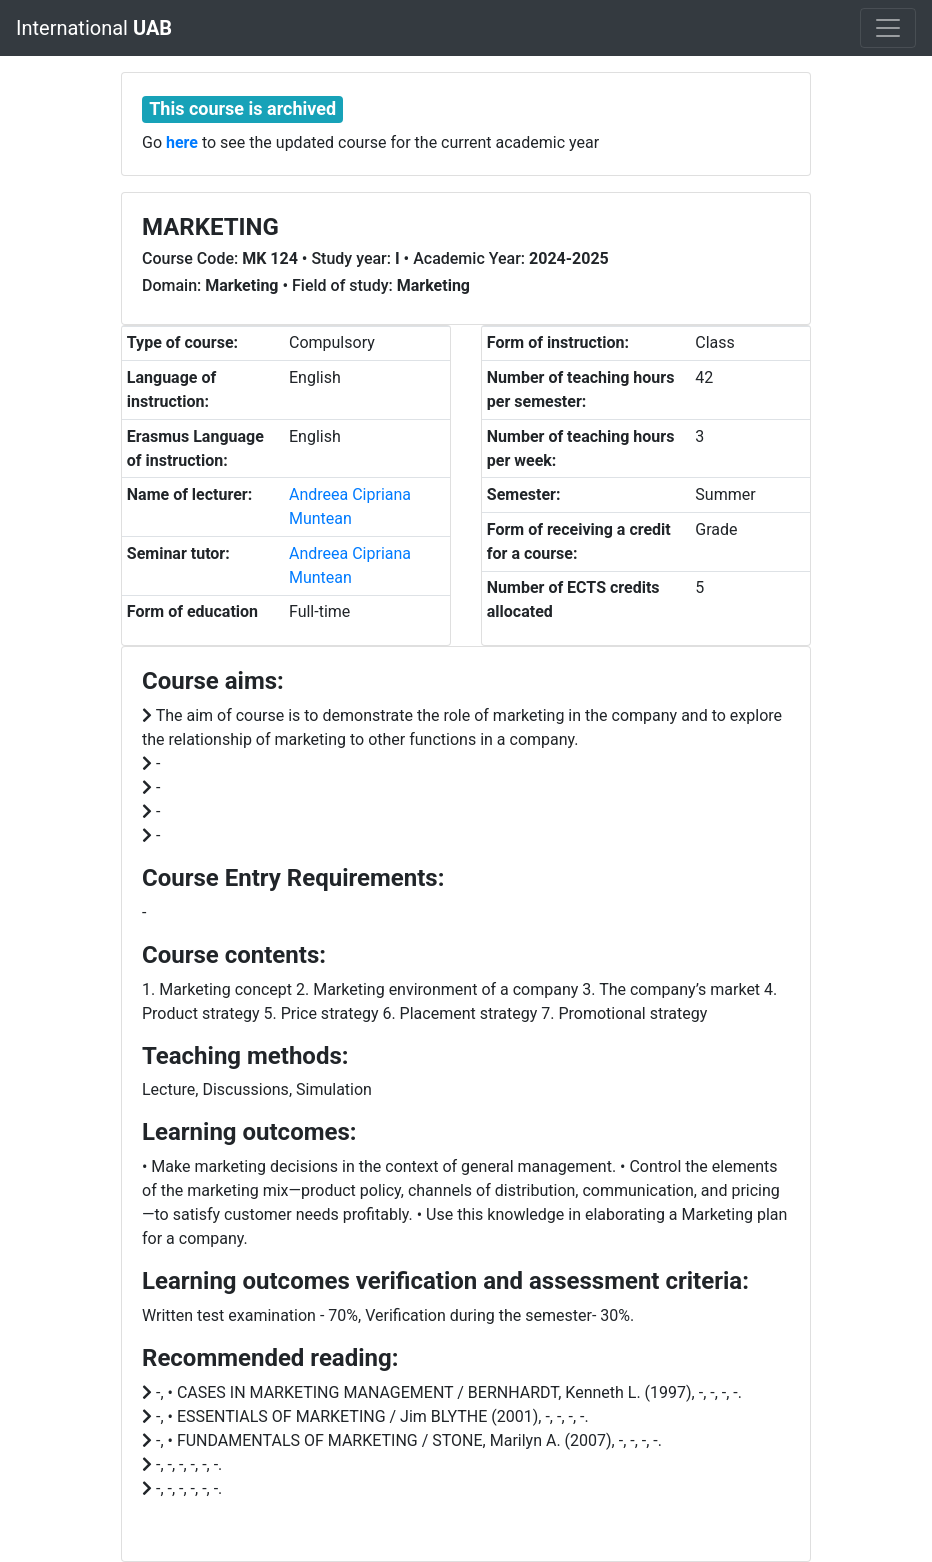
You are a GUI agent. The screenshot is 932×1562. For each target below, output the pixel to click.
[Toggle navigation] (888, 28)
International (94, 28)
